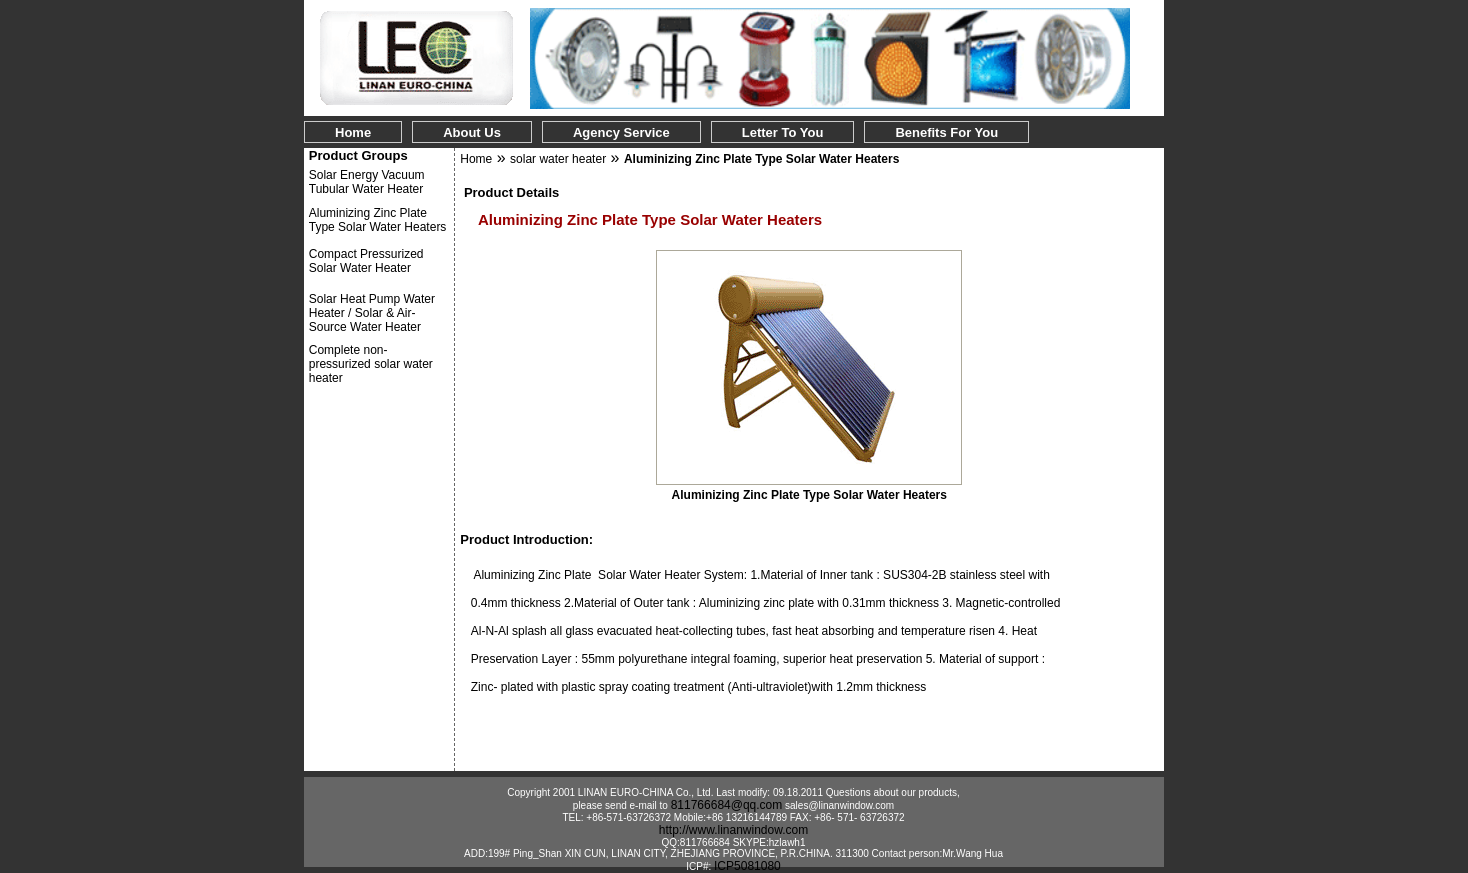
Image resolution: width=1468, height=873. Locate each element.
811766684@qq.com (727, 805)
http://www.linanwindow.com (733, 830)
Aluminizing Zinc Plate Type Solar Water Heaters (378, 220)
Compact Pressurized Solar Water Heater (366, 261)
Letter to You (783, 132)
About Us (472, 132)
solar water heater (558, 159)
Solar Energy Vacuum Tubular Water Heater (367, 182)
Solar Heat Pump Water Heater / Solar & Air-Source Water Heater (372, 313)
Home (353, 132)
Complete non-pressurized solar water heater (371, 364)
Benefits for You (946, 132)
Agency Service (621, 132)
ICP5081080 (747, 866)
